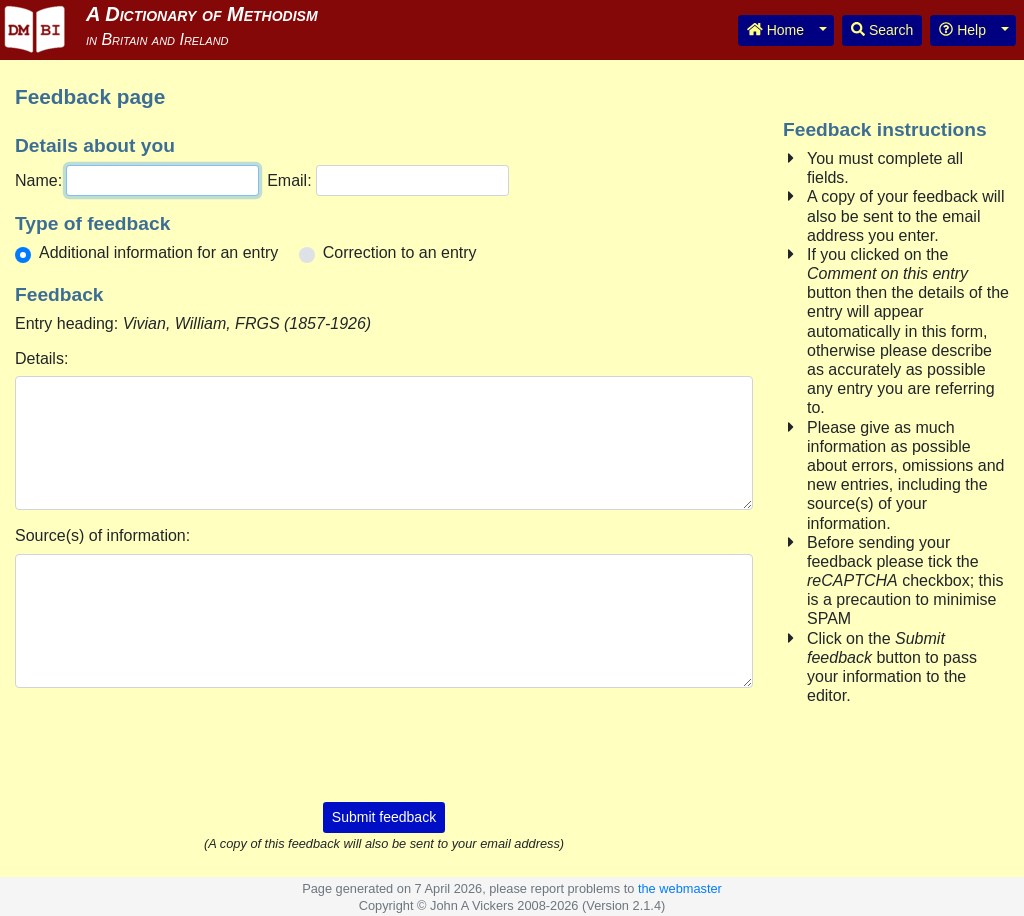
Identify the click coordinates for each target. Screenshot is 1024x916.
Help (962, 30)
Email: (289, 180)
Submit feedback (384, 817)
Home (775, 30)
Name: (38, 180)
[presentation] (384, 743)
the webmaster (680, 888)
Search (882, 30)
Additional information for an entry (158, 252)
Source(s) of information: (102, 535)
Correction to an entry (400, 252)
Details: (41, 358)
